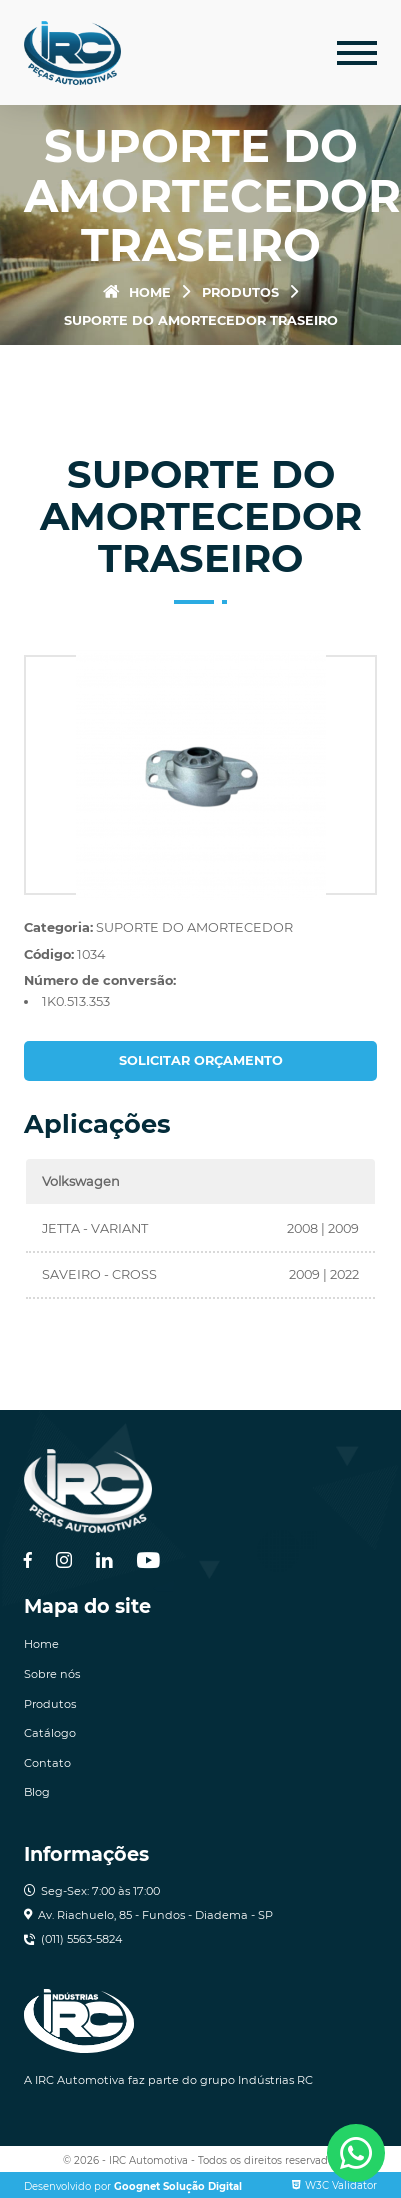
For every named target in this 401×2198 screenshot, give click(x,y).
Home (137, 292)
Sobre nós (52, 1674)
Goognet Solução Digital (178, 2186)
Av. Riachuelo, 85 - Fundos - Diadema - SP (155, 1915)
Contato (47, 1763)
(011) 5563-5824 (81, 1939)
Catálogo (50, 1733)
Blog (37, 1792)
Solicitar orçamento (201, 1060)
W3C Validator (334, 2185)
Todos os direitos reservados (268, 2160)
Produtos (240, 292)
